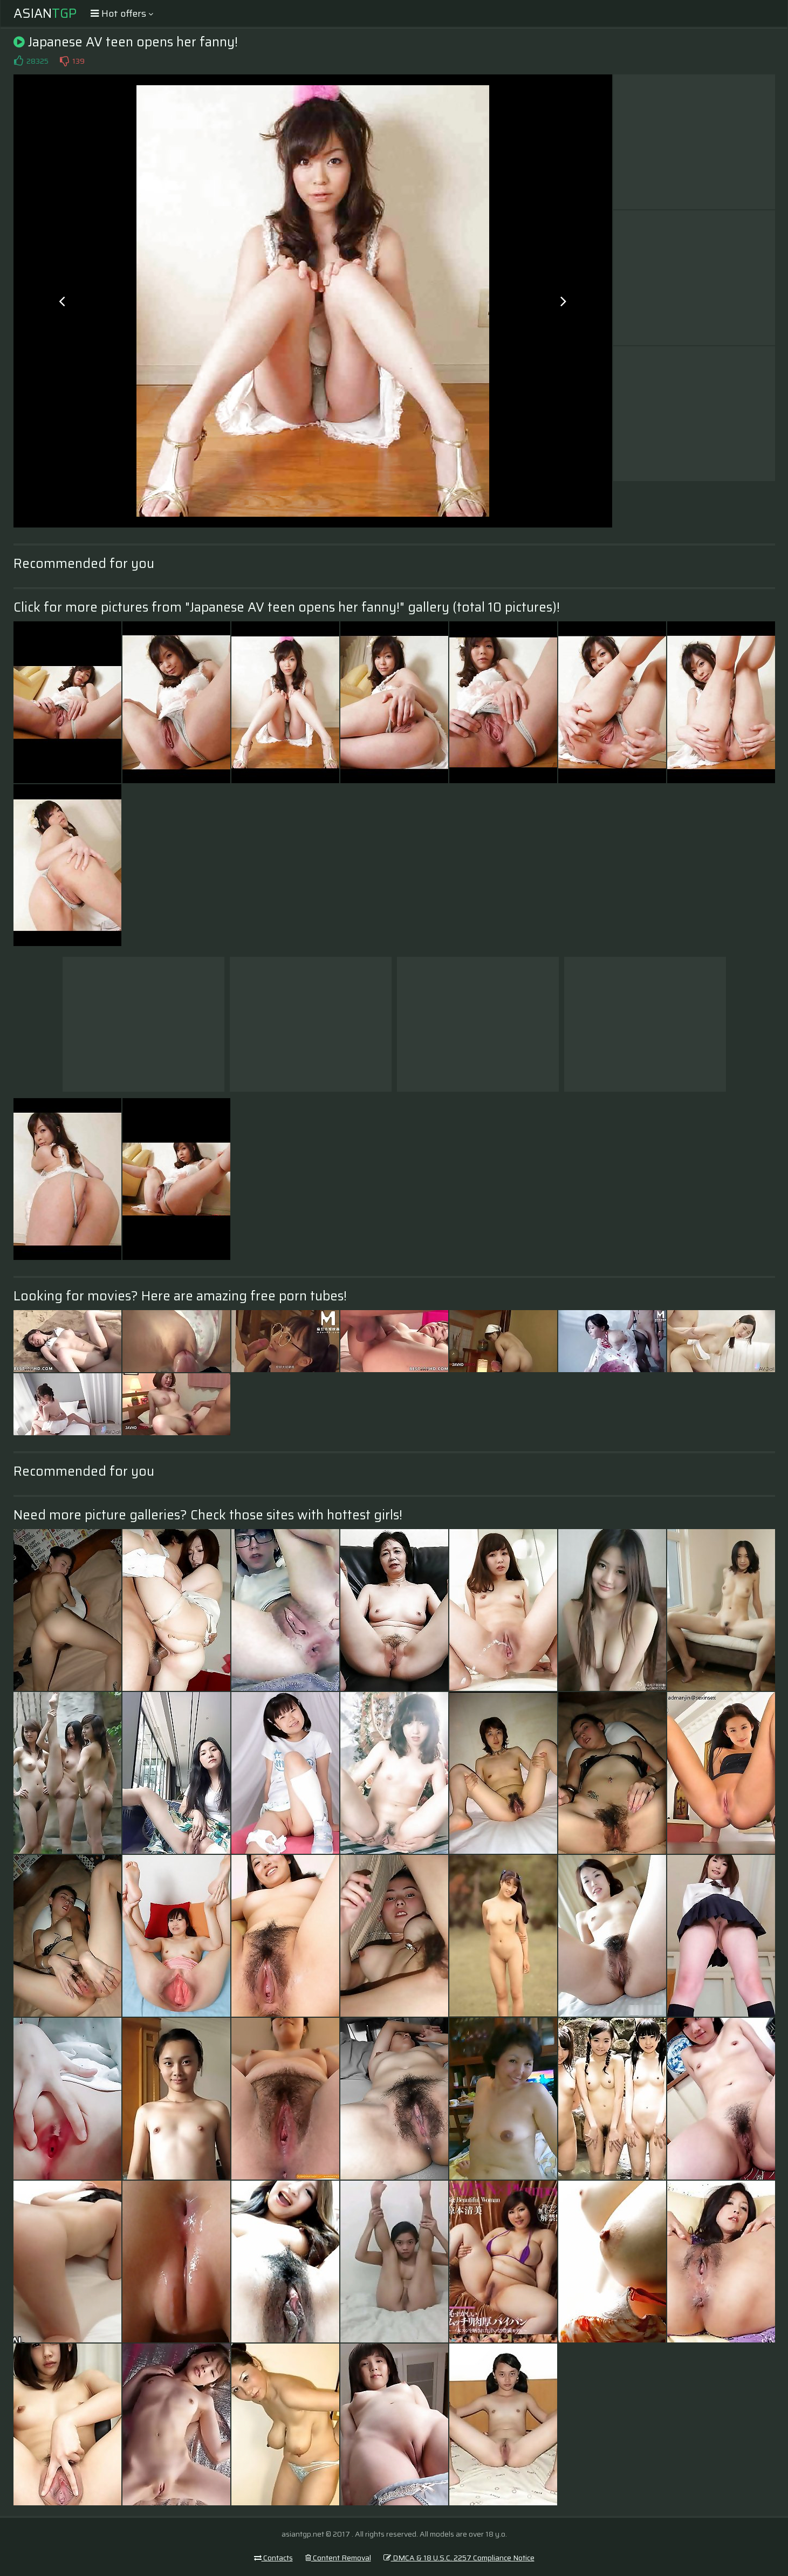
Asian (45, 13)
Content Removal (338, 2558)
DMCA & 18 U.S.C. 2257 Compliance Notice (459, 2558)
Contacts (273, 2558)
